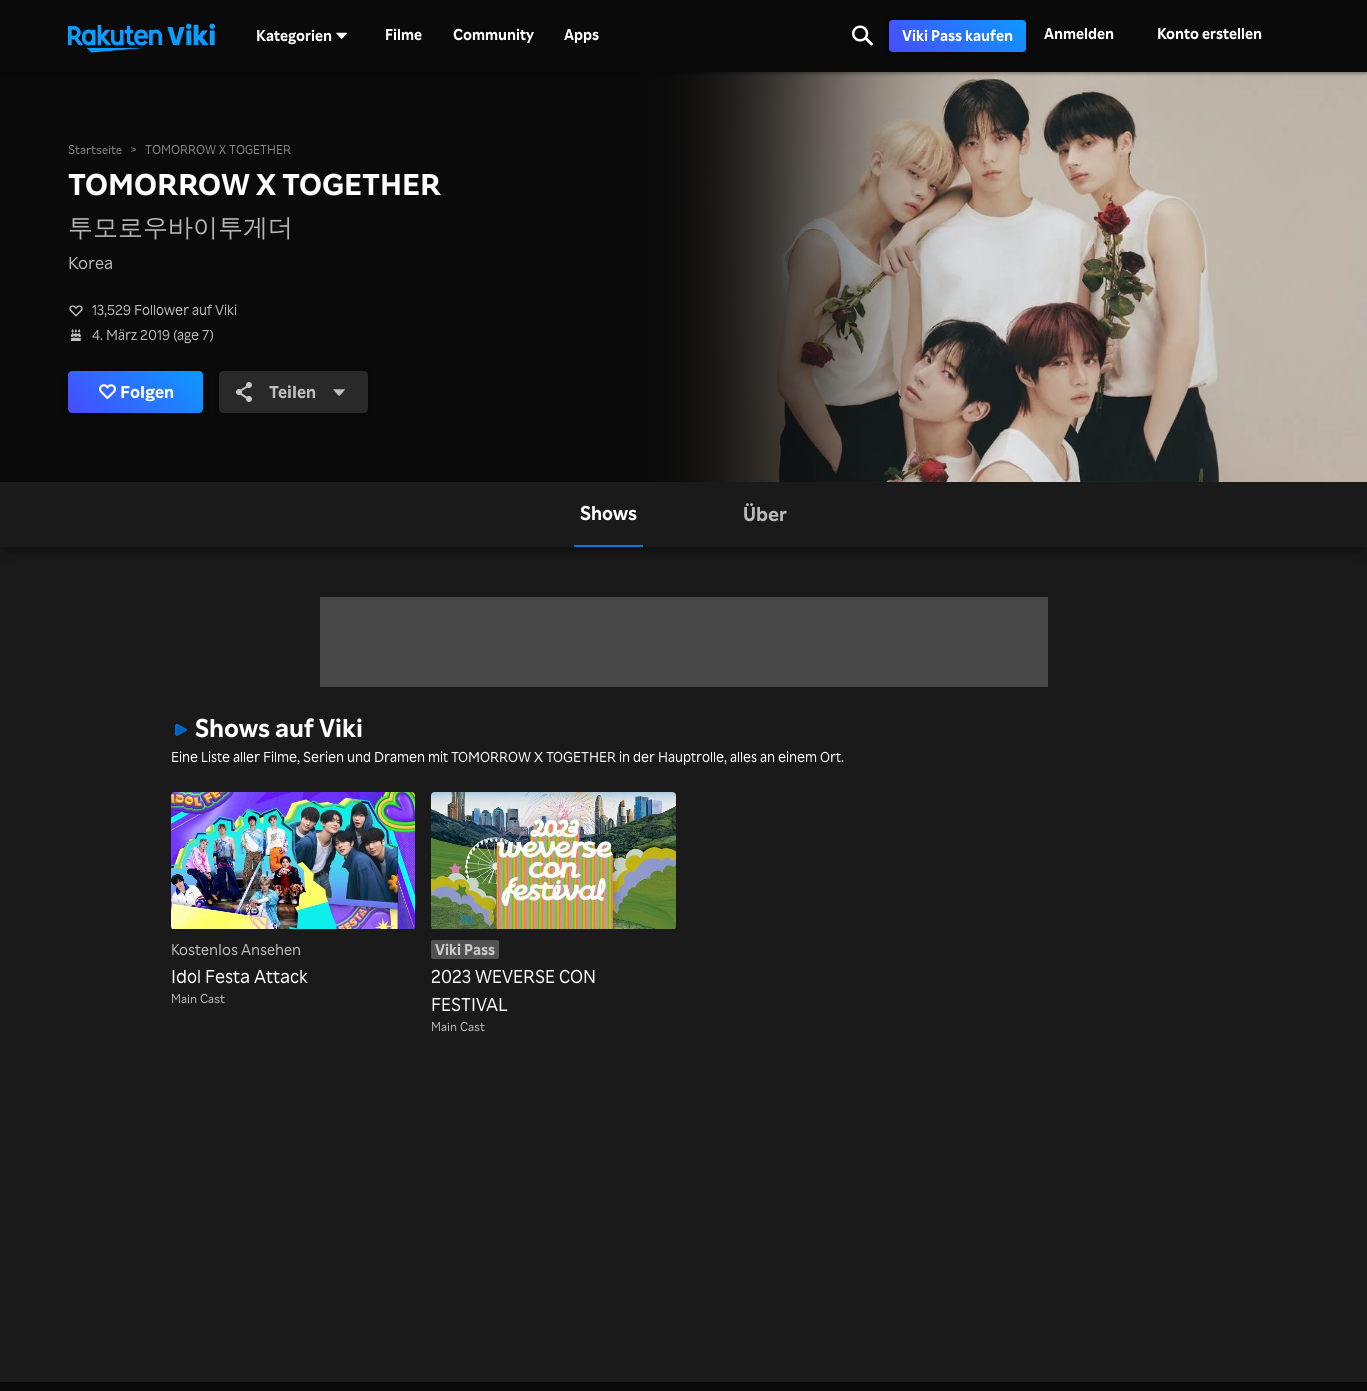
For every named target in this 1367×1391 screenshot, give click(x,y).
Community (493, 35)
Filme (403, 35)
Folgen (136, 392)
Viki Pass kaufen (957, 35)
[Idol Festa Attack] (293, 891)
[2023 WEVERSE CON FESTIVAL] (553, 905)
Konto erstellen (1209, 33)
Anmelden (1079, 33)
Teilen (291, 391)
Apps (581, 35)
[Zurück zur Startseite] (141, 36)
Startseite (95, 149)
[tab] (608, 514)
